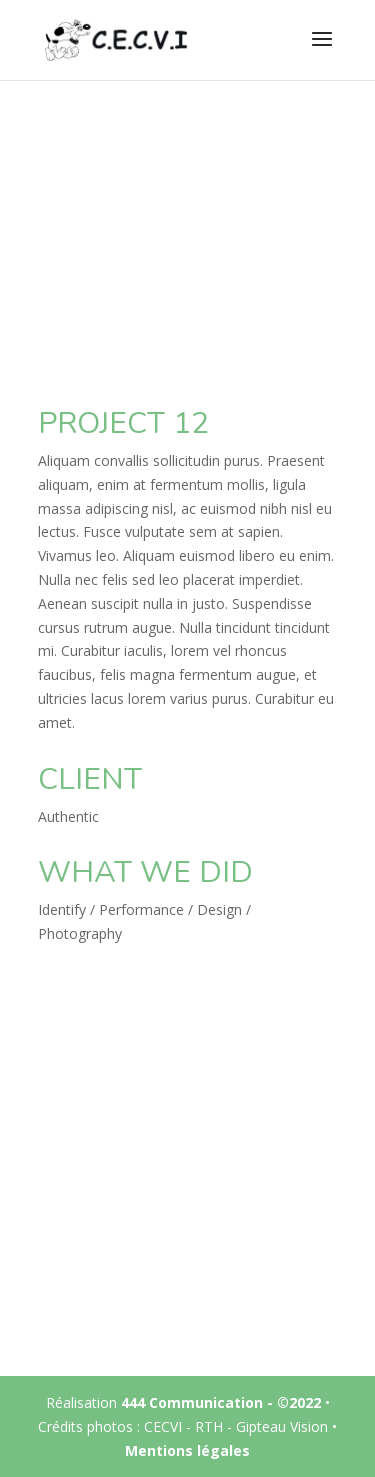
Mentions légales (187, 1450)
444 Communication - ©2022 (221, 1402)
